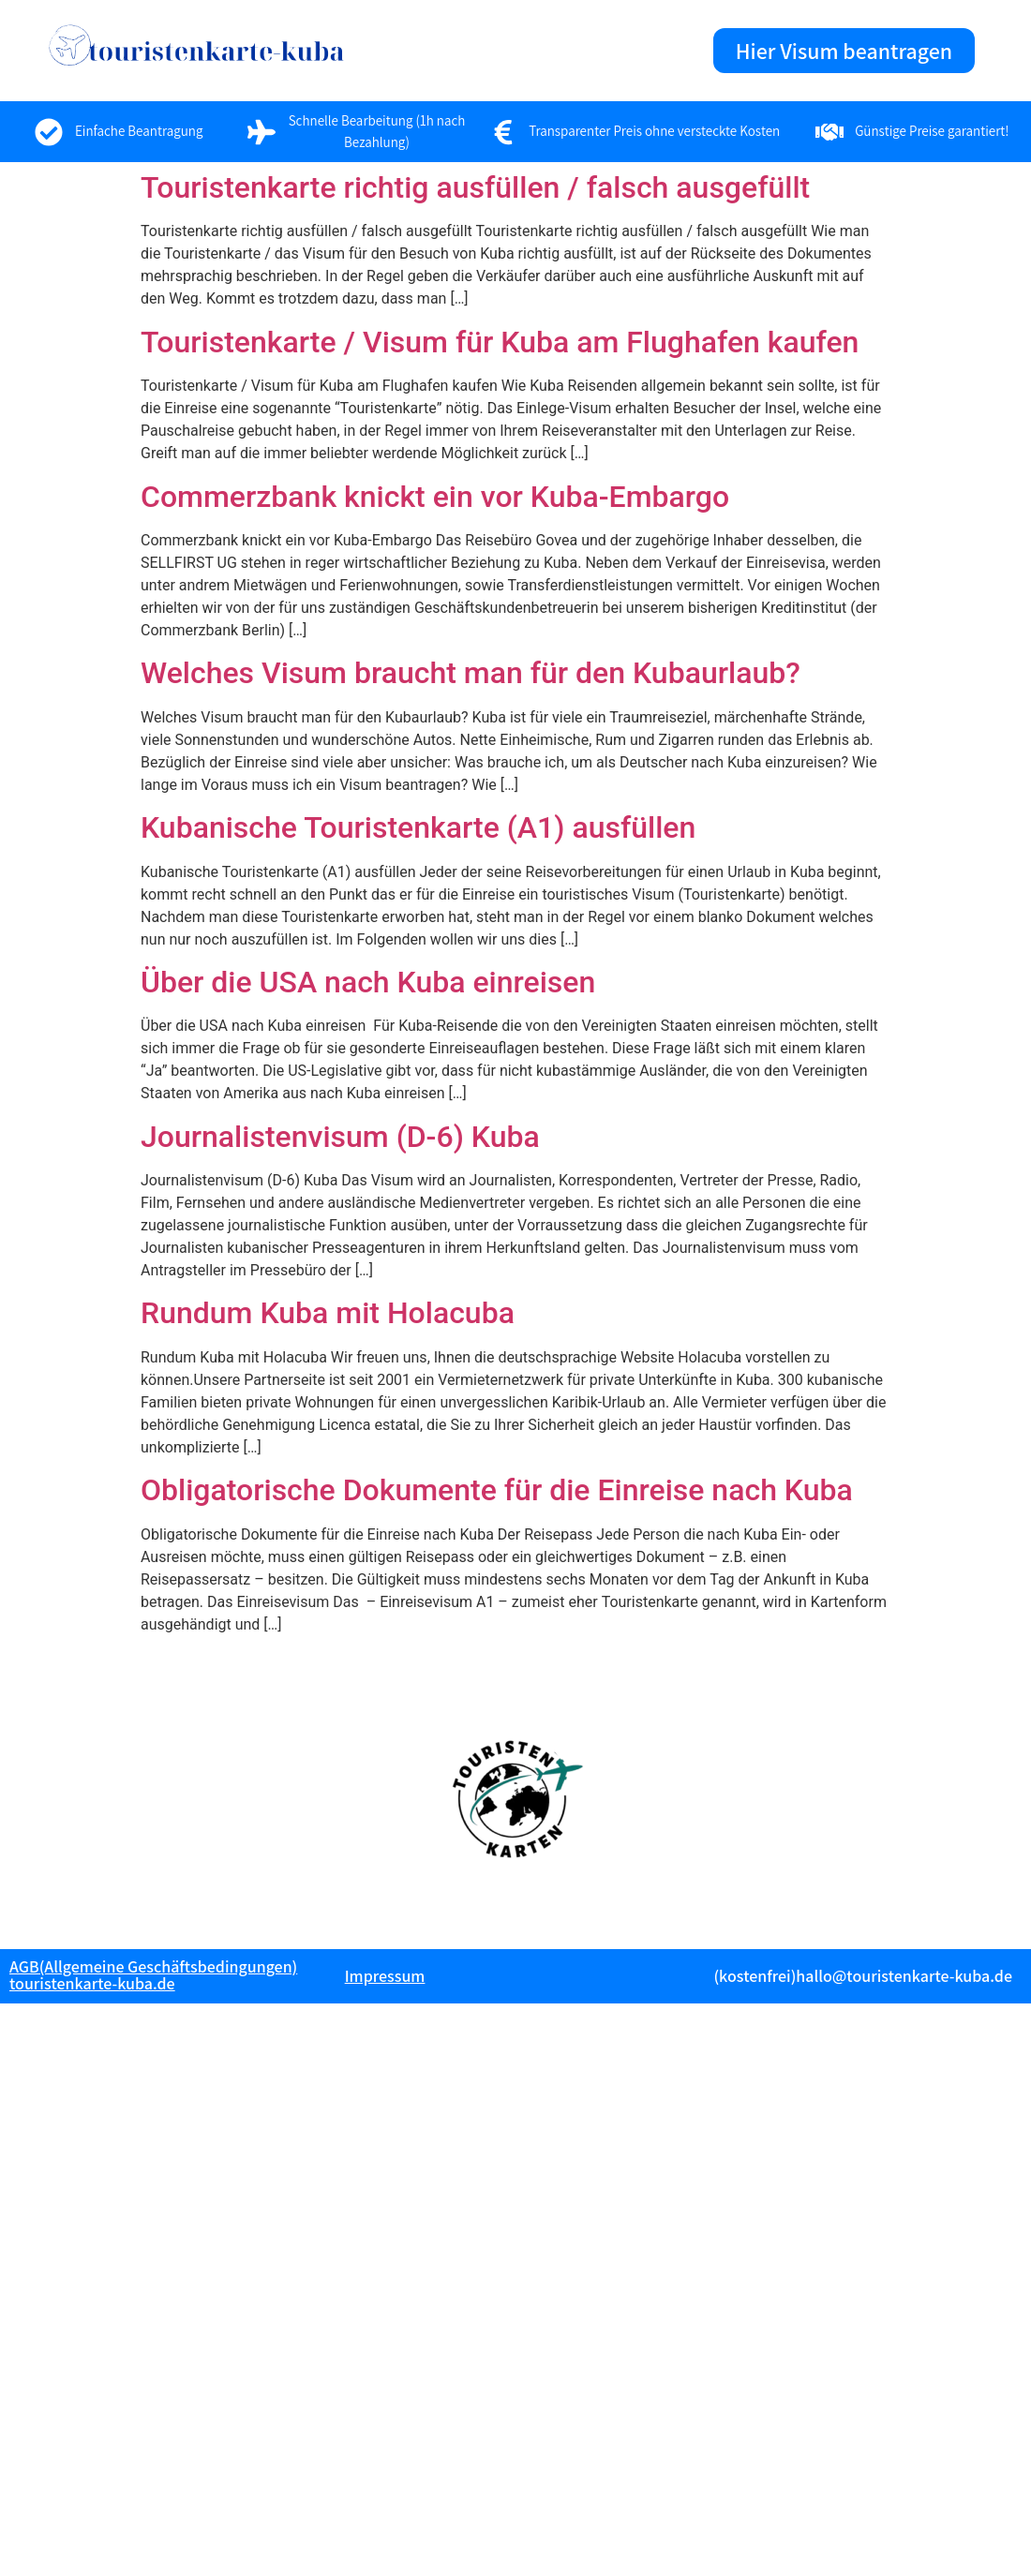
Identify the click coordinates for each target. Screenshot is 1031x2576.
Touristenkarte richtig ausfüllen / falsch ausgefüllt (475, 187)
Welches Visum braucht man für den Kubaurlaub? (470, 673)
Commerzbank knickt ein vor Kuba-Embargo (435, 496)
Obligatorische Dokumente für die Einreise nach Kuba (497, 1490)
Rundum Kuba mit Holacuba (328, 1313)
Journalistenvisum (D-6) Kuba (340, 1136)
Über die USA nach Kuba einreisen (368, 982)
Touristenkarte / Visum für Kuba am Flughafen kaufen (500, 342)
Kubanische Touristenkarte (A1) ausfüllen (418, 827)
